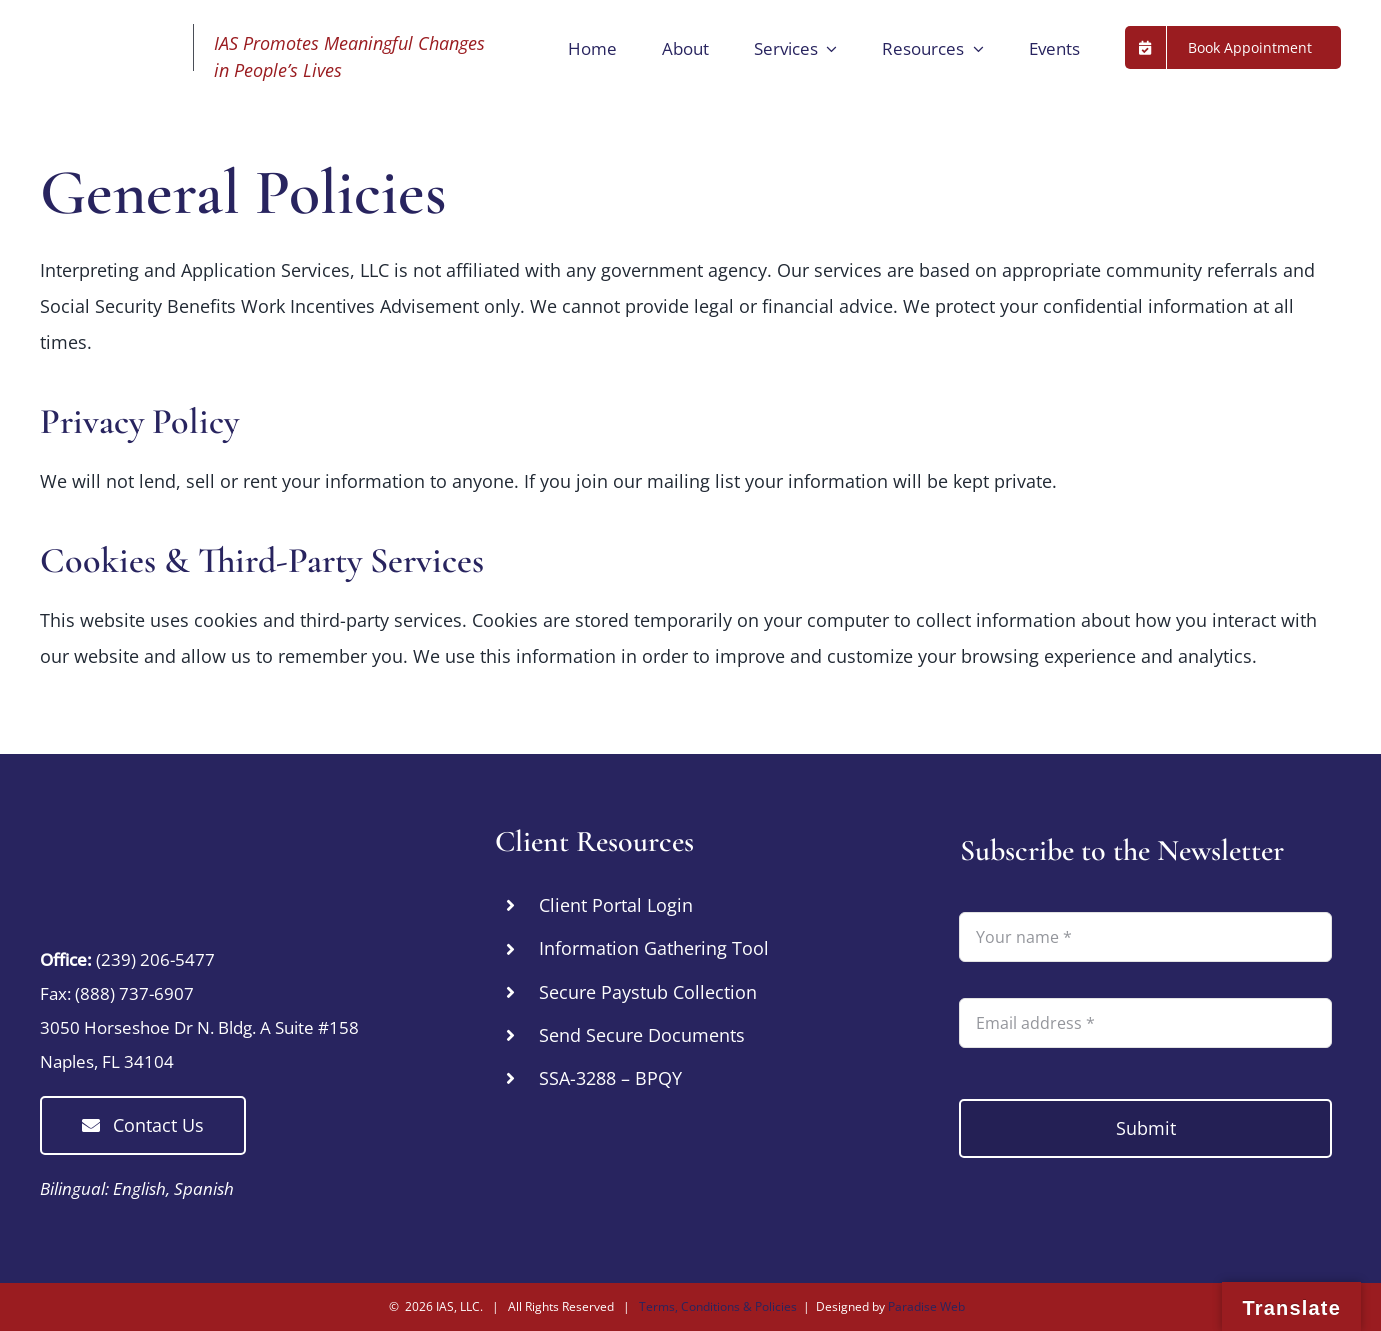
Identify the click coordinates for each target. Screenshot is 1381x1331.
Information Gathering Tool (654, 948)
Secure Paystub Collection (648, 992)
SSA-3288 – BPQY (610, 1078)
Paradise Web (926, 1306)
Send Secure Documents (642, 1035)
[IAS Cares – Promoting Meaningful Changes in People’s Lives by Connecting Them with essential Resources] (165, 833)
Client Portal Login (616, 905)
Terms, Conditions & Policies (718, 1306)
